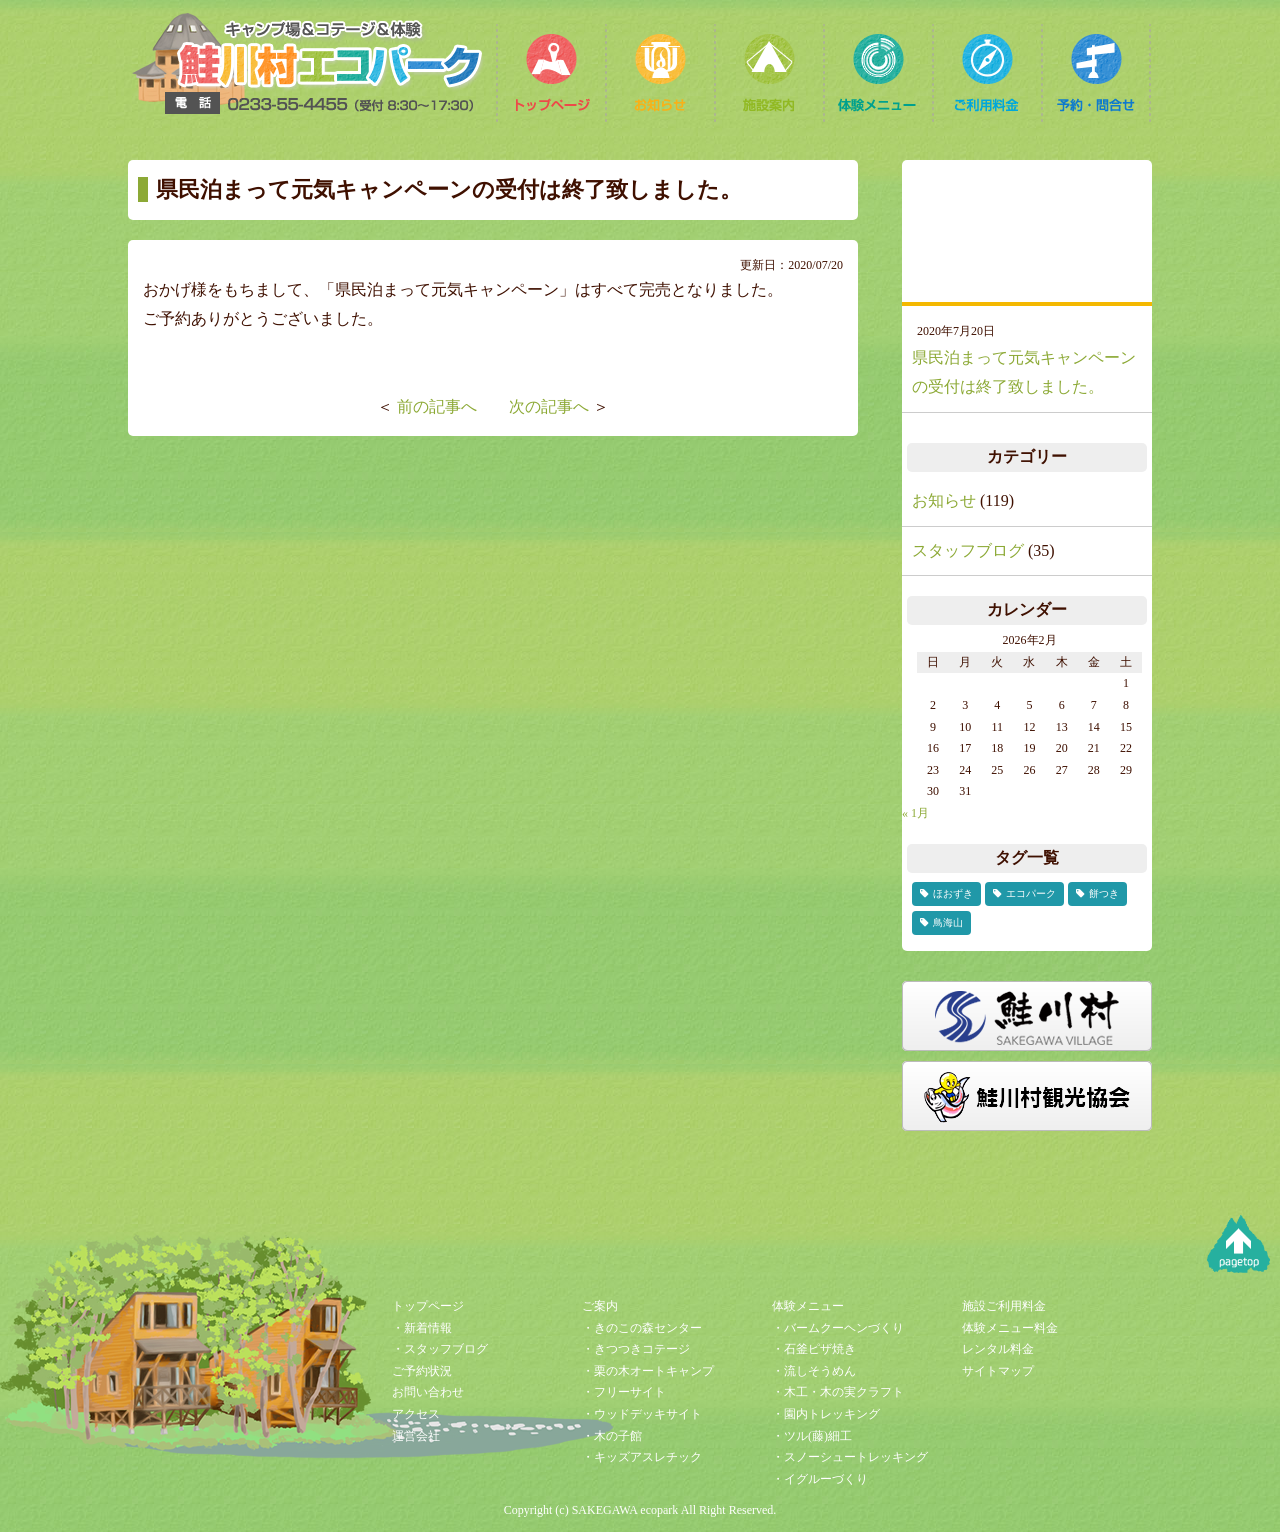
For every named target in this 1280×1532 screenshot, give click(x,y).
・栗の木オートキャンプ (648, 1371)
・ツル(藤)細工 (812, 1436)
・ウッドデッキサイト (642, 1414)
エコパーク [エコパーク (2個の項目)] (1031, 893)
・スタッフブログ (440, 1349)
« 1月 (915, 813)
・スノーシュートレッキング (850, 1457)
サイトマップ (998, 1371)
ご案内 (600, 1306)
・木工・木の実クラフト (838, 1392)
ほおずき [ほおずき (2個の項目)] (953, 893)
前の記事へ (437, 406)
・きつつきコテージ (636, 1349)
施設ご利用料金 (1004, 1306)
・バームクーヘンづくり (838, 1328)
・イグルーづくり (820, 1479)
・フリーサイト (624, 1392)
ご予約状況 (422, 1371)
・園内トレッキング (826, 1414)
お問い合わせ (428, 1392)
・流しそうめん (814, 1371)
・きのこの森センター (642, 1328)
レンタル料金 (998, 1349)
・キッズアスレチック (642, 1457)
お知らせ (944, 500)
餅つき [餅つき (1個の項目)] (1104, 893)
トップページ (428, 1306)
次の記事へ (549, 406)
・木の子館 (612, 1436)
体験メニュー (808, 1306)
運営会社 (416, 1436)
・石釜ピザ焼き (814, 1349)
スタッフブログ (968, 550)
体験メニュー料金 (1010, 1328)
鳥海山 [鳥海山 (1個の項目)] (948, 922)
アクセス (416, 1414)
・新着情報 (422, 1328)
